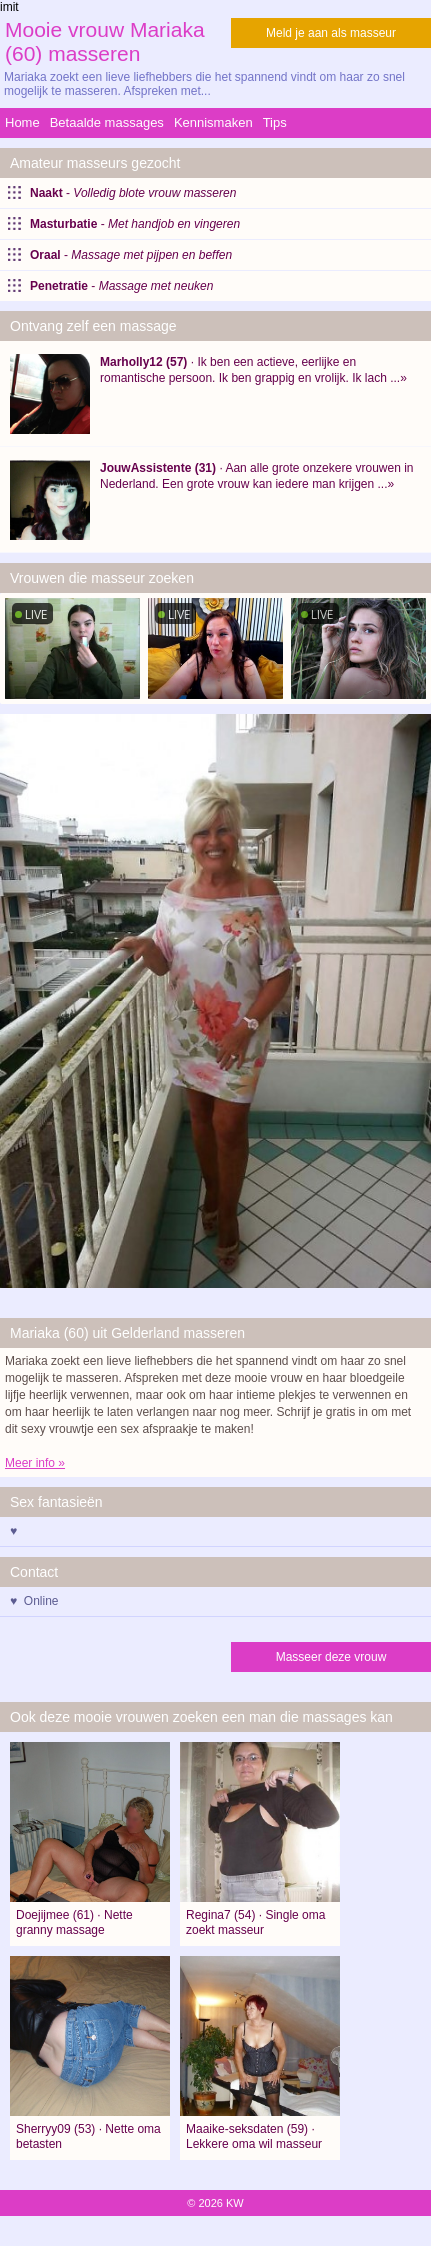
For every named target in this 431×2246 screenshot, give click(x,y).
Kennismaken (213, 122)
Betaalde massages (107, 122)
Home (22, 122)
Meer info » (35, 1463)
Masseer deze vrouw (331, 1657)
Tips (275, 122)
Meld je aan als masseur (331, 33)
